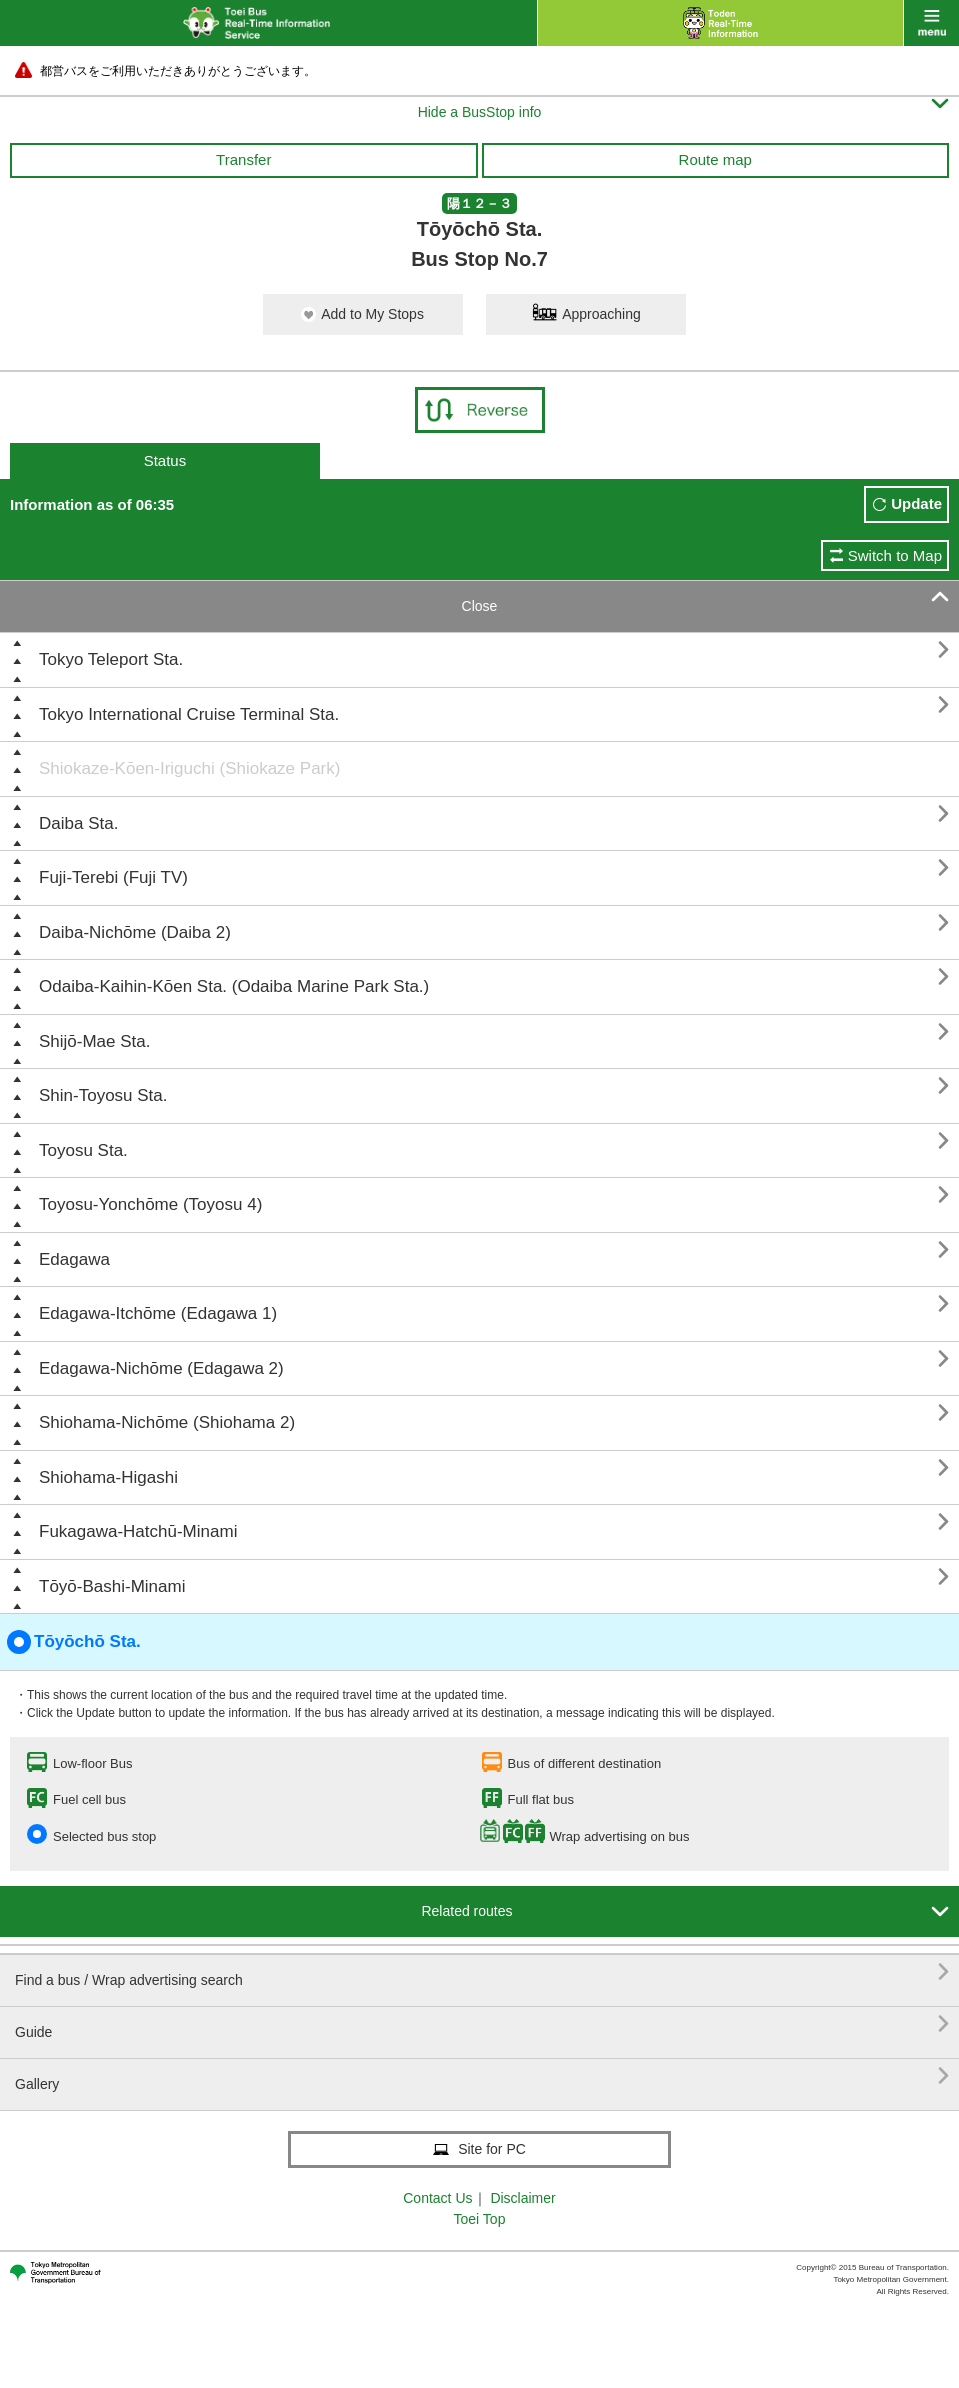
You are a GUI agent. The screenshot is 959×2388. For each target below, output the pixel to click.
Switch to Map (895, 555)
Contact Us (437, 2198)
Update (916, 503)
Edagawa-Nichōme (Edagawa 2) (161, 1368)
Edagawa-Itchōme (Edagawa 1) (158, 1313)
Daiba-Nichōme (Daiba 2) (135, 932)
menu (931, 23)
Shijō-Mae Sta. (95, 1041)
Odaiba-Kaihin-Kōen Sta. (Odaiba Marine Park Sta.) (234, 986)
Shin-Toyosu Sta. (103, 1095)
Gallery (482, 2076)
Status (165, 460)
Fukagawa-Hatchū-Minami (138, 1531)
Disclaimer (522, 2198)
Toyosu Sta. (83, 1150)
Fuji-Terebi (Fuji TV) (113, 877)
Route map (715, 159)
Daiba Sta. (78, 823)
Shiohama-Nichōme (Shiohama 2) (167, 1422)
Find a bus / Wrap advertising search (482, 1972)
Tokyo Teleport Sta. (111, 659)
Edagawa (74, 1259)
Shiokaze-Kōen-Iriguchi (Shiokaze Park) (189, 768)
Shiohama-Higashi (108, 1477)
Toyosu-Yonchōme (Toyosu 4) (150, 1204)
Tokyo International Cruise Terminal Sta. (189, 714)
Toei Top (480, 2219)
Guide (482, 2024)
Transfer (243, 159)
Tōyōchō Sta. (74, 1642)
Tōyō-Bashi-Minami (112, 1586)
